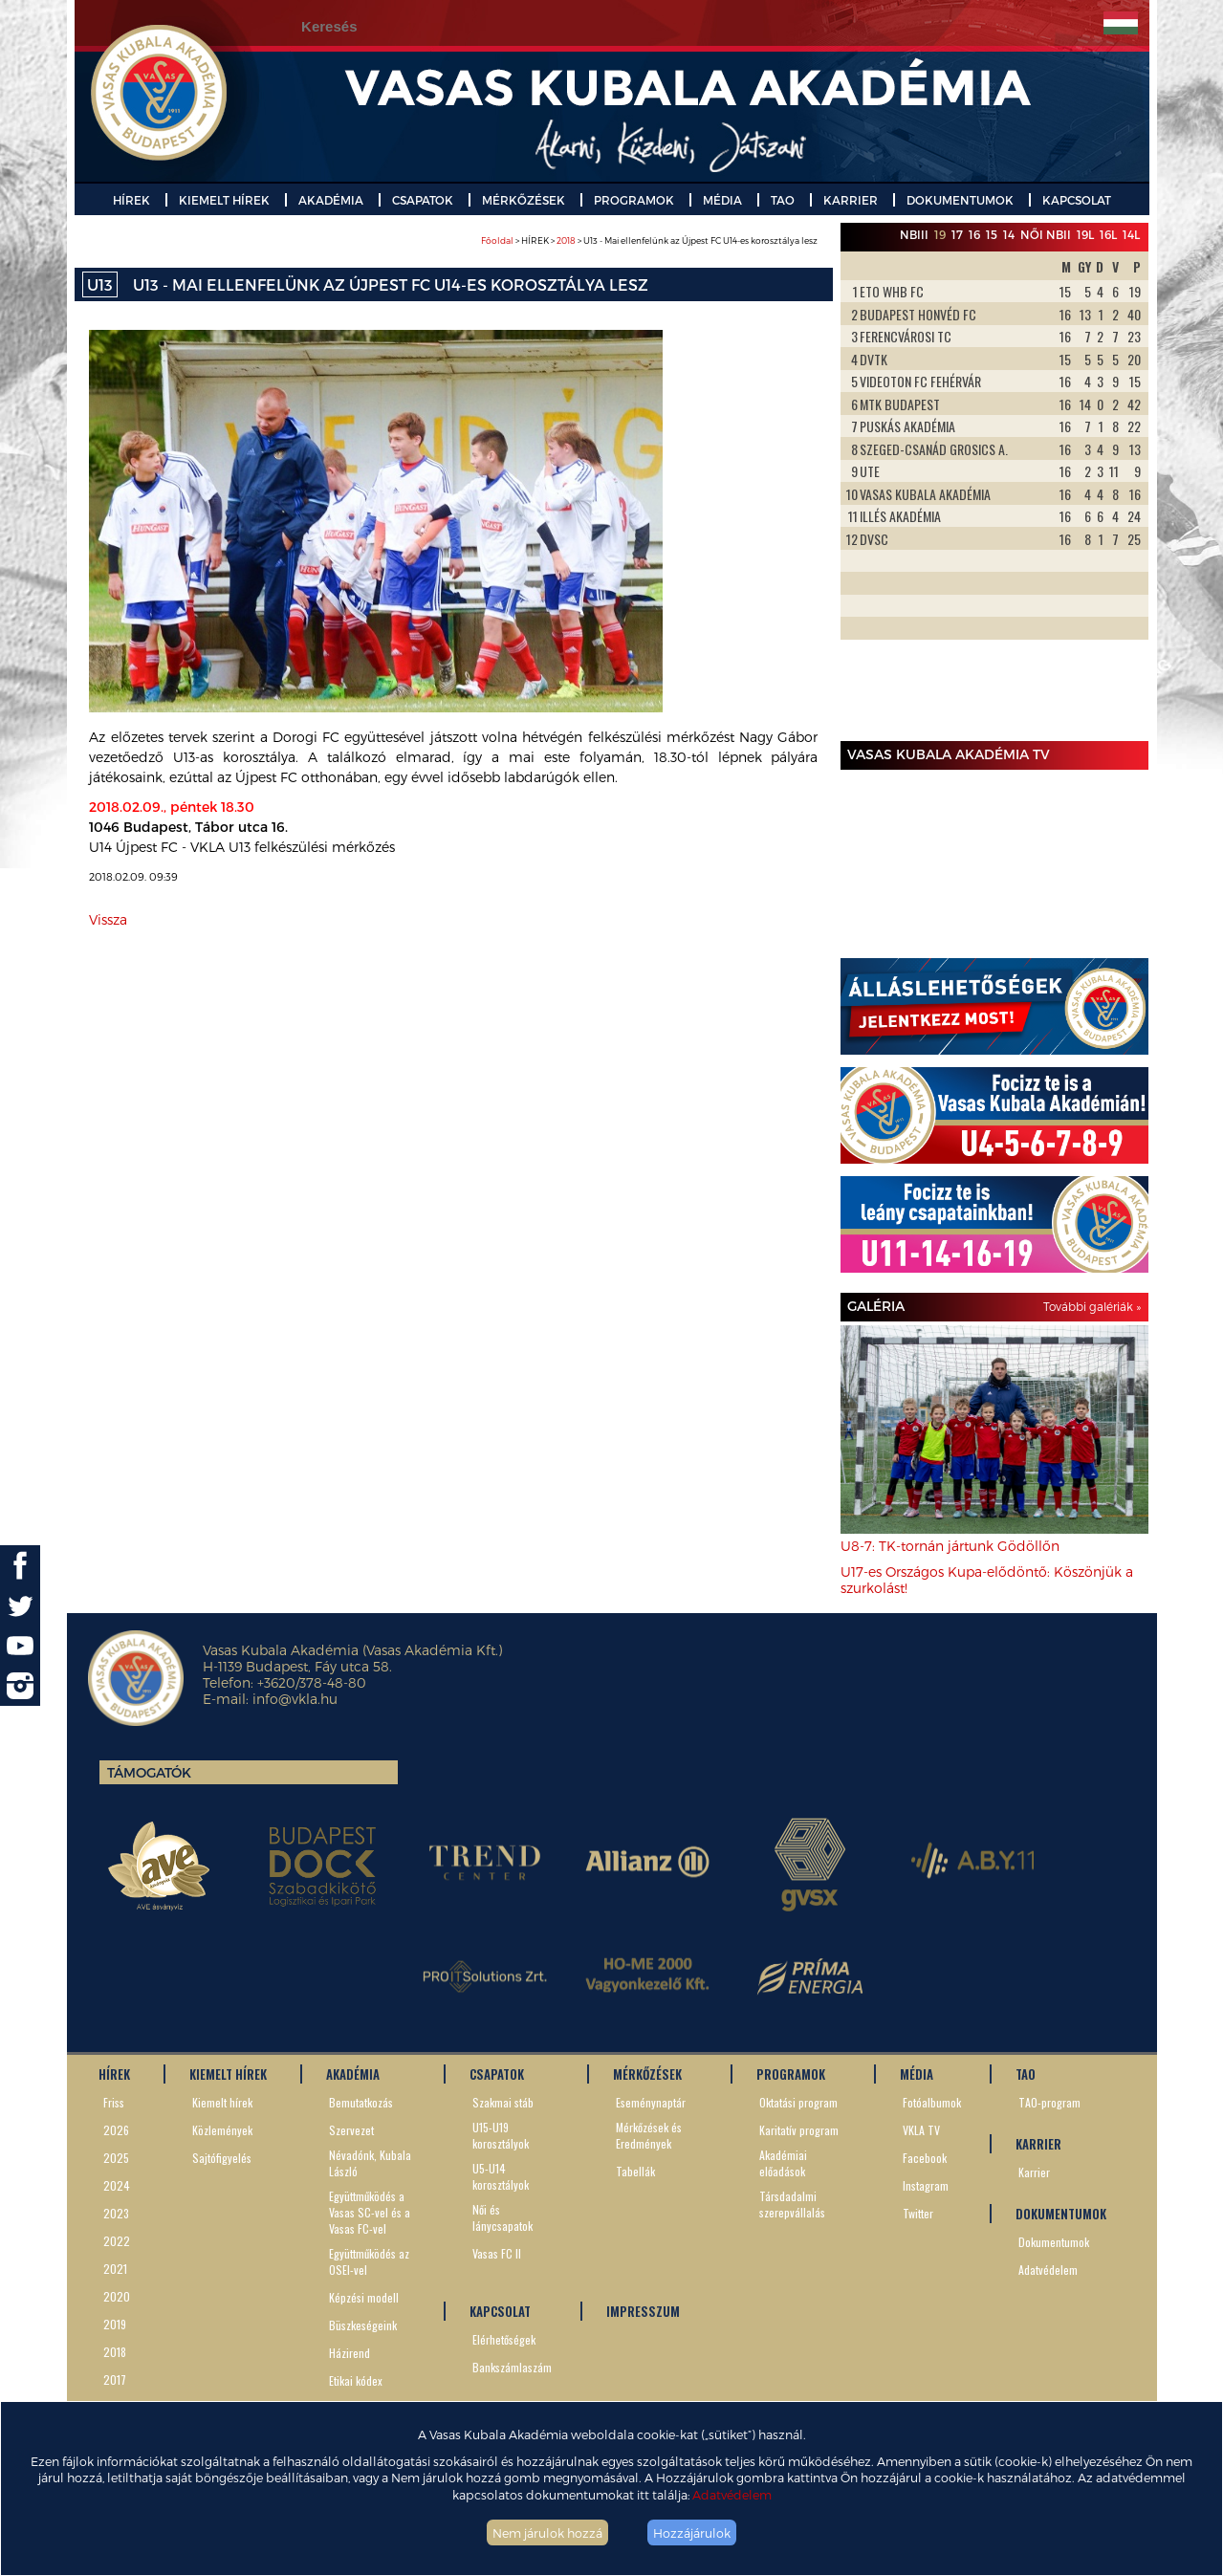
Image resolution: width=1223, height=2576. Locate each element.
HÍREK (131, 200)
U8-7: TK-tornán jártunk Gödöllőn (950, 1546)
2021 (115, 2268)
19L (1085, 234)
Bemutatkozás (361, 2102)
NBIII (914, 234)
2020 (116, 2296)
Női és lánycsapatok (502, 2217)
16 (974, 234)
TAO (783, 200)
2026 (116, 2130)
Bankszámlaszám (512, 2367)
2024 (116, 2185)
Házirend (349, 2353)
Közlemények (222, 2130)
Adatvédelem (732, 2494)
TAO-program (1049, 2102)
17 (957, 234)
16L (1108, 234)
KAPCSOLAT (1076, 200)
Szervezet (351, 2130)
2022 (116, 2241)
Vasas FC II (496, 2253)
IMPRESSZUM (643, 2311)
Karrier (1034, 2172)
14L (1131, 234)
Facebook (925, 2158)
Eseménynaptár (651, 2102)
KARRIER (850, 200)
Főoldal (497, 240)
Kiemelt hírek (222, 2102)
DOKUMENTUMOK (960, 200)
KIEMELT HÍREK (224, 200)
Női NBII (1045, 234)
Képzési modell (364, 2297)
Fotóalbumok (932, 2102)
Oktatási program (798, 2102)
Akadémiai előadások (783, 2163)
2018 (566, 240)
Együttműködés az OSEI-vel (369, 2261)
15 (991, 234)
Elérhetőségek (503, 2339)
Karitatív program (799, 2130)
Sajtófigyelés (221, 2158)
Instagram (926, 2185)
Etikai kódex (355, 2380)
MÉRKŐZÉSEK (523, 200)
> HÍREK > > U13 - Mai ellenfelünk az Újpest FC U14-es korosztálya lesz (649, 240)
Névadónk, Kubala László (370, 2163)
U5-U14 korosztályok (500, 2176)
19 (940, 234)
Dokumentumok (1053, 2242)
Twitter (918, 2213)
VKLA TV (921, 2130)
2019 (114, 2324)
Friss (113, 2102)
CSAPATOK (422, 200)
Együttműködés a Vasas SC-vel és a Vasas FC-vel (369, 2212)
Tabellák (635, 2171)
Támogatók (149, 1772)
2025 (116, 2158)
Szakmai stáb (503, 2102)
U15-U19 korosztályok (500, 2135)
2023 (116, 2213)
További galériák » (1092, 1306)
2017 (114, 2379)
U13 (100, 284)
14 (1009, 234)
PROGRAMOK (634, 200)
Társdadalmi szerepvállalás (792, 2204)
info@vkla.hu (295, 1699)
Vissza (108, 919)
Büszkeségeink (363, 2325)
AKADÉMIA (330, 200)
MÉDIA (722, 200)
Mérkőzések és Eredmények (649, 2135)
